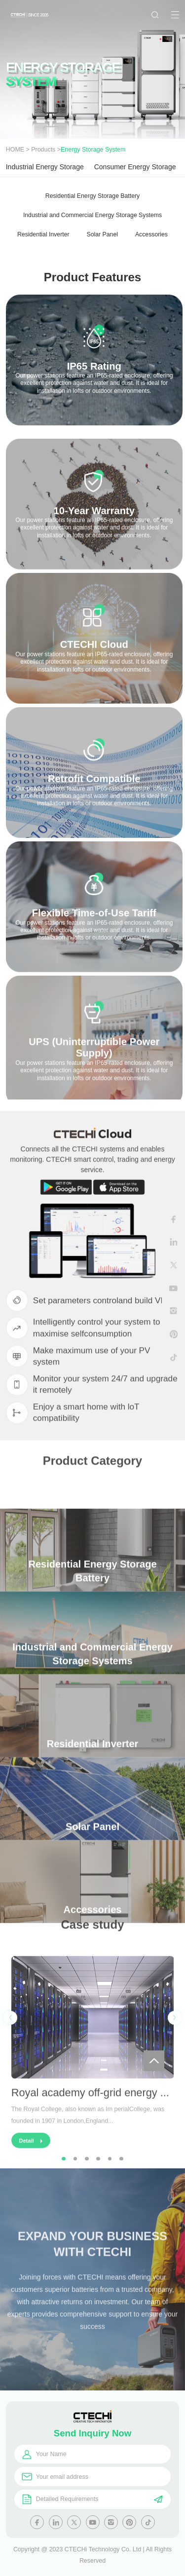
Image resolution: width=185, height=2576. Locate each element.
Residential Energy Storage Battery (92, 195)
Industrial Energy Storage (45, 167)
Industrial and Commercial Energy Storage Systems (92, 215)
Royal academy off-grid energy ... (90, 2134)
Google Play (65, 1190)
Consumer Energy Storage (135, 167)
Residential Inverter (43, 234)
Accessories (151, 234)
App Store (118, 1190)
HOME (15, 149)
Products (43, 149)
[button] (10, 2059)
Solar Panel (102, 234)
